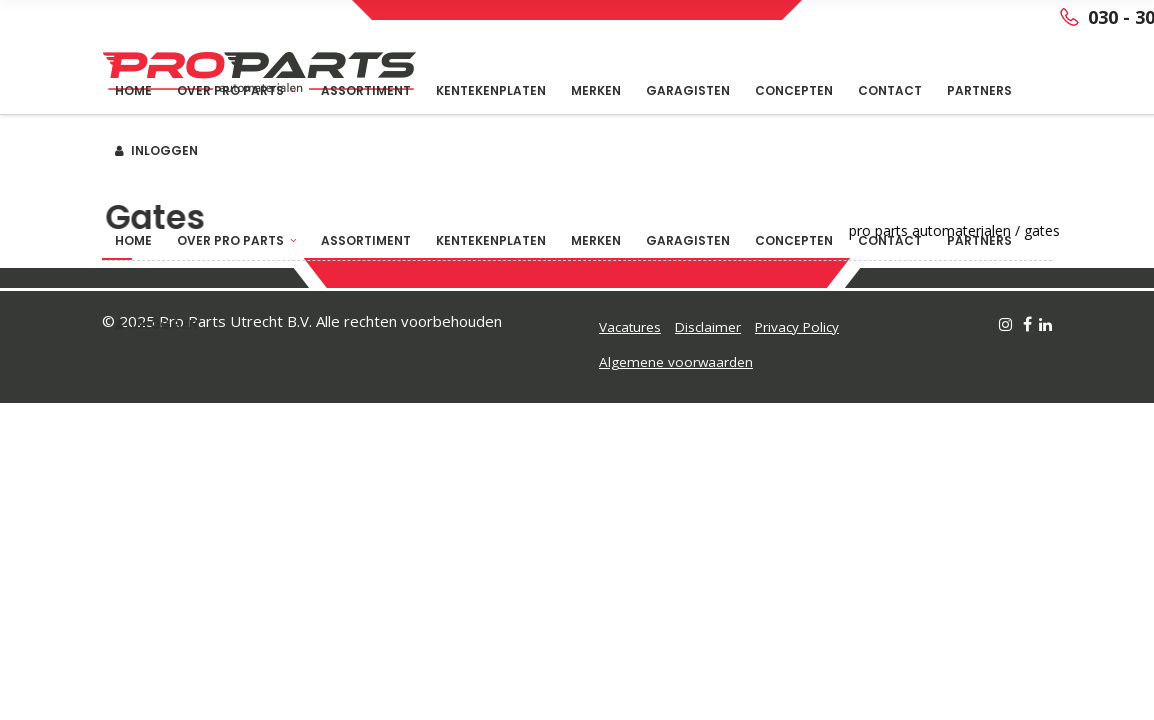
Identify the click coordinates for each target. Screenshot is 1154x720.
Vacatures (630, 327)
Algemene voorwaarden (676, 362)
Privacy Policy (797, 327)
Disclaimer (708, 327)
